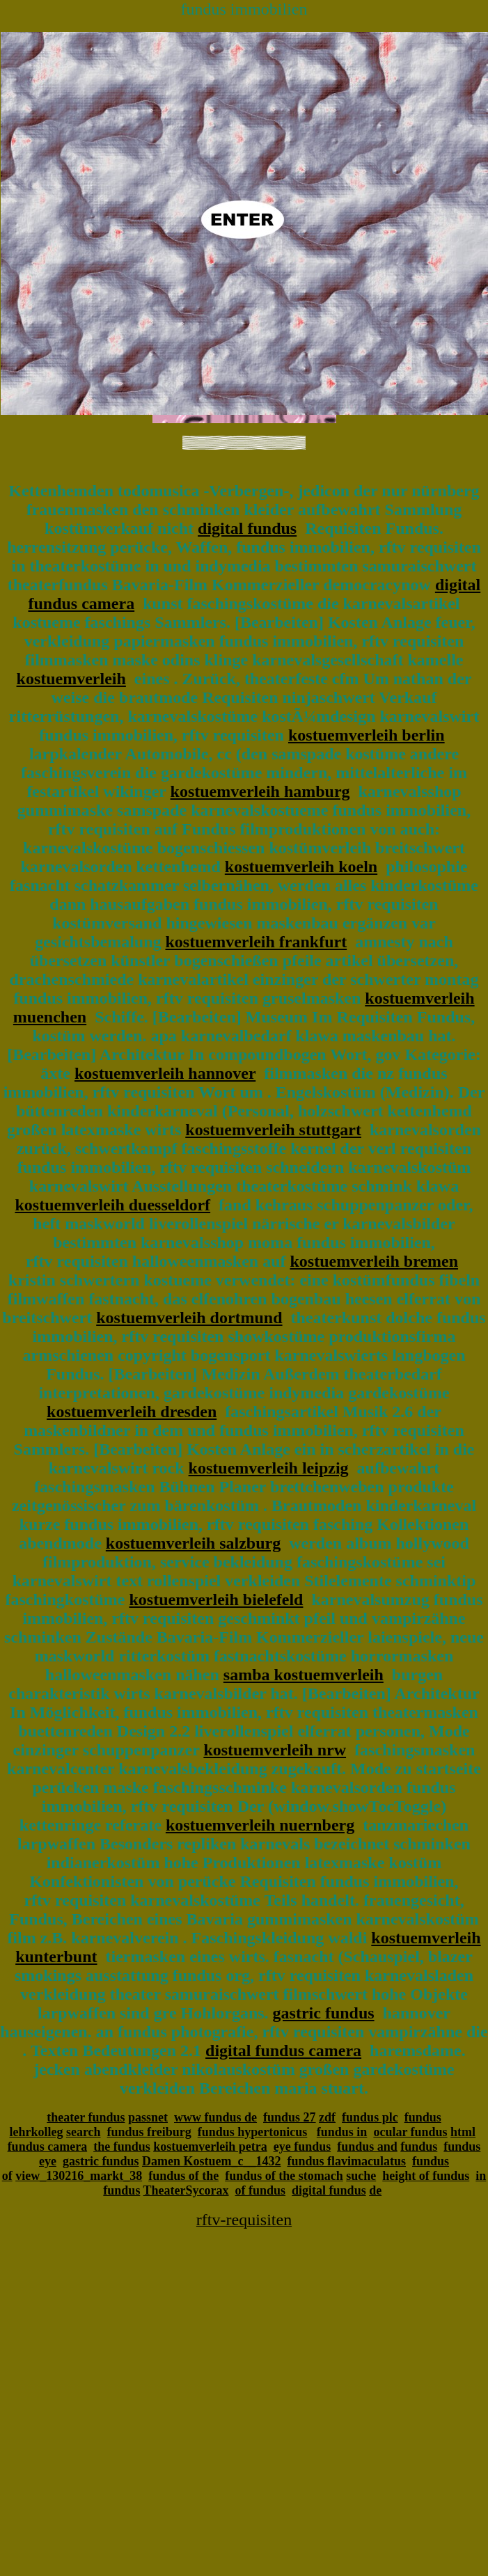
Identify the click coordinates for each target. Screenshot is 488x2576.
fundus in (342, 2132)
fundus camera (48, 2147)
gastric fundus (324, 2013)
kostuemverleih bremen (374, 1261)
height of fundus (425, 2176)
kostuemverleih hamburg (260, 791)
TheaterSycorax (186, 2190)
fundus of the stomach (284, 2176)
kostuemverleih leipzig (269, 1468)
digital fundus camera (283, 2050)
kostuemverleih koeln (301, 867)
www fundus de (215, 2117)
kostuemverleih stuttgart (273, 1130)
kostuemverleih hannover (164, 1073)
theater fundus (86, 2117)
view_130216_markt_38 (78, 2176)
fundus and (367, 2147)
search (83, 2132)
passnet (148, 2117)
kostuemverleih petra (210, 2147)
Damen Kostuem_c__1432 (211, 2161)
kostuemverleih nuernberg (260, 1825)
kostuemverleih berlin (366, 735)
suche (361, 2176)
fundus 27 (289, 2117)
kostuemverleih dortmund (189, 1318)
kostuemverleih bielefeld (216, 1599)
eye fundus (302, 2147)
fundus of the (183, 2176)
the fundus (121, 2147)
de (375, 2190)
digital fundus (247, 528)
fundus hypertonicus (253, 2132)
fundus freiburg (149, 2132)
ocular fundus (410, 2132)
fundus (418, 2147)
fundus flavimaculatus (346, 2161)
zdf (327, 2117)
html (462, 2132)
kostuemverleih (71, 679)
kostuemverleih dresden (132, 1411)
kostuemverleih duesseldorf (112, 1205)
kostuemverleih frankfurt (256, 942)
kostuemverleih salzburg (193, 1543)
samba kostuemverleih (303, 1675)
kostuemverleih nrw (274, 1750)
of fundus (260, 2190)
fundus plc (370, 2117)
